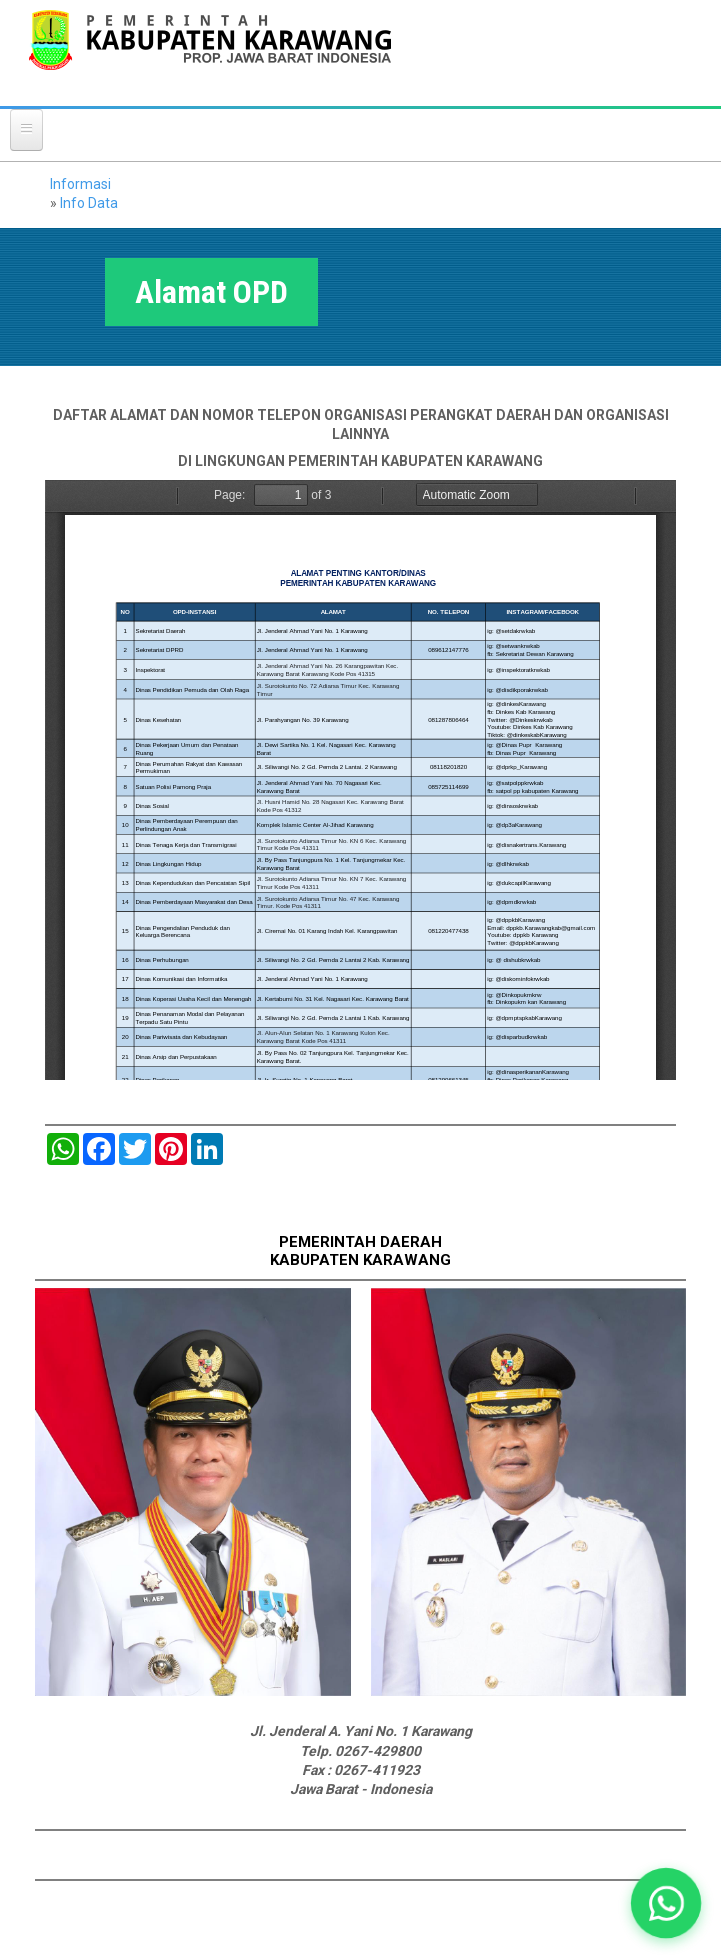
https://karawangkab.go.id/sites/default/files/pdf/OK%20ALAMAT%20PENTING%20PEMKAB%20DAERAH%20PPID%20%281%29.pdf (360, 780)
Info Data (89, 203)
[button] (666, 1903)
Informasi (80, 184)
